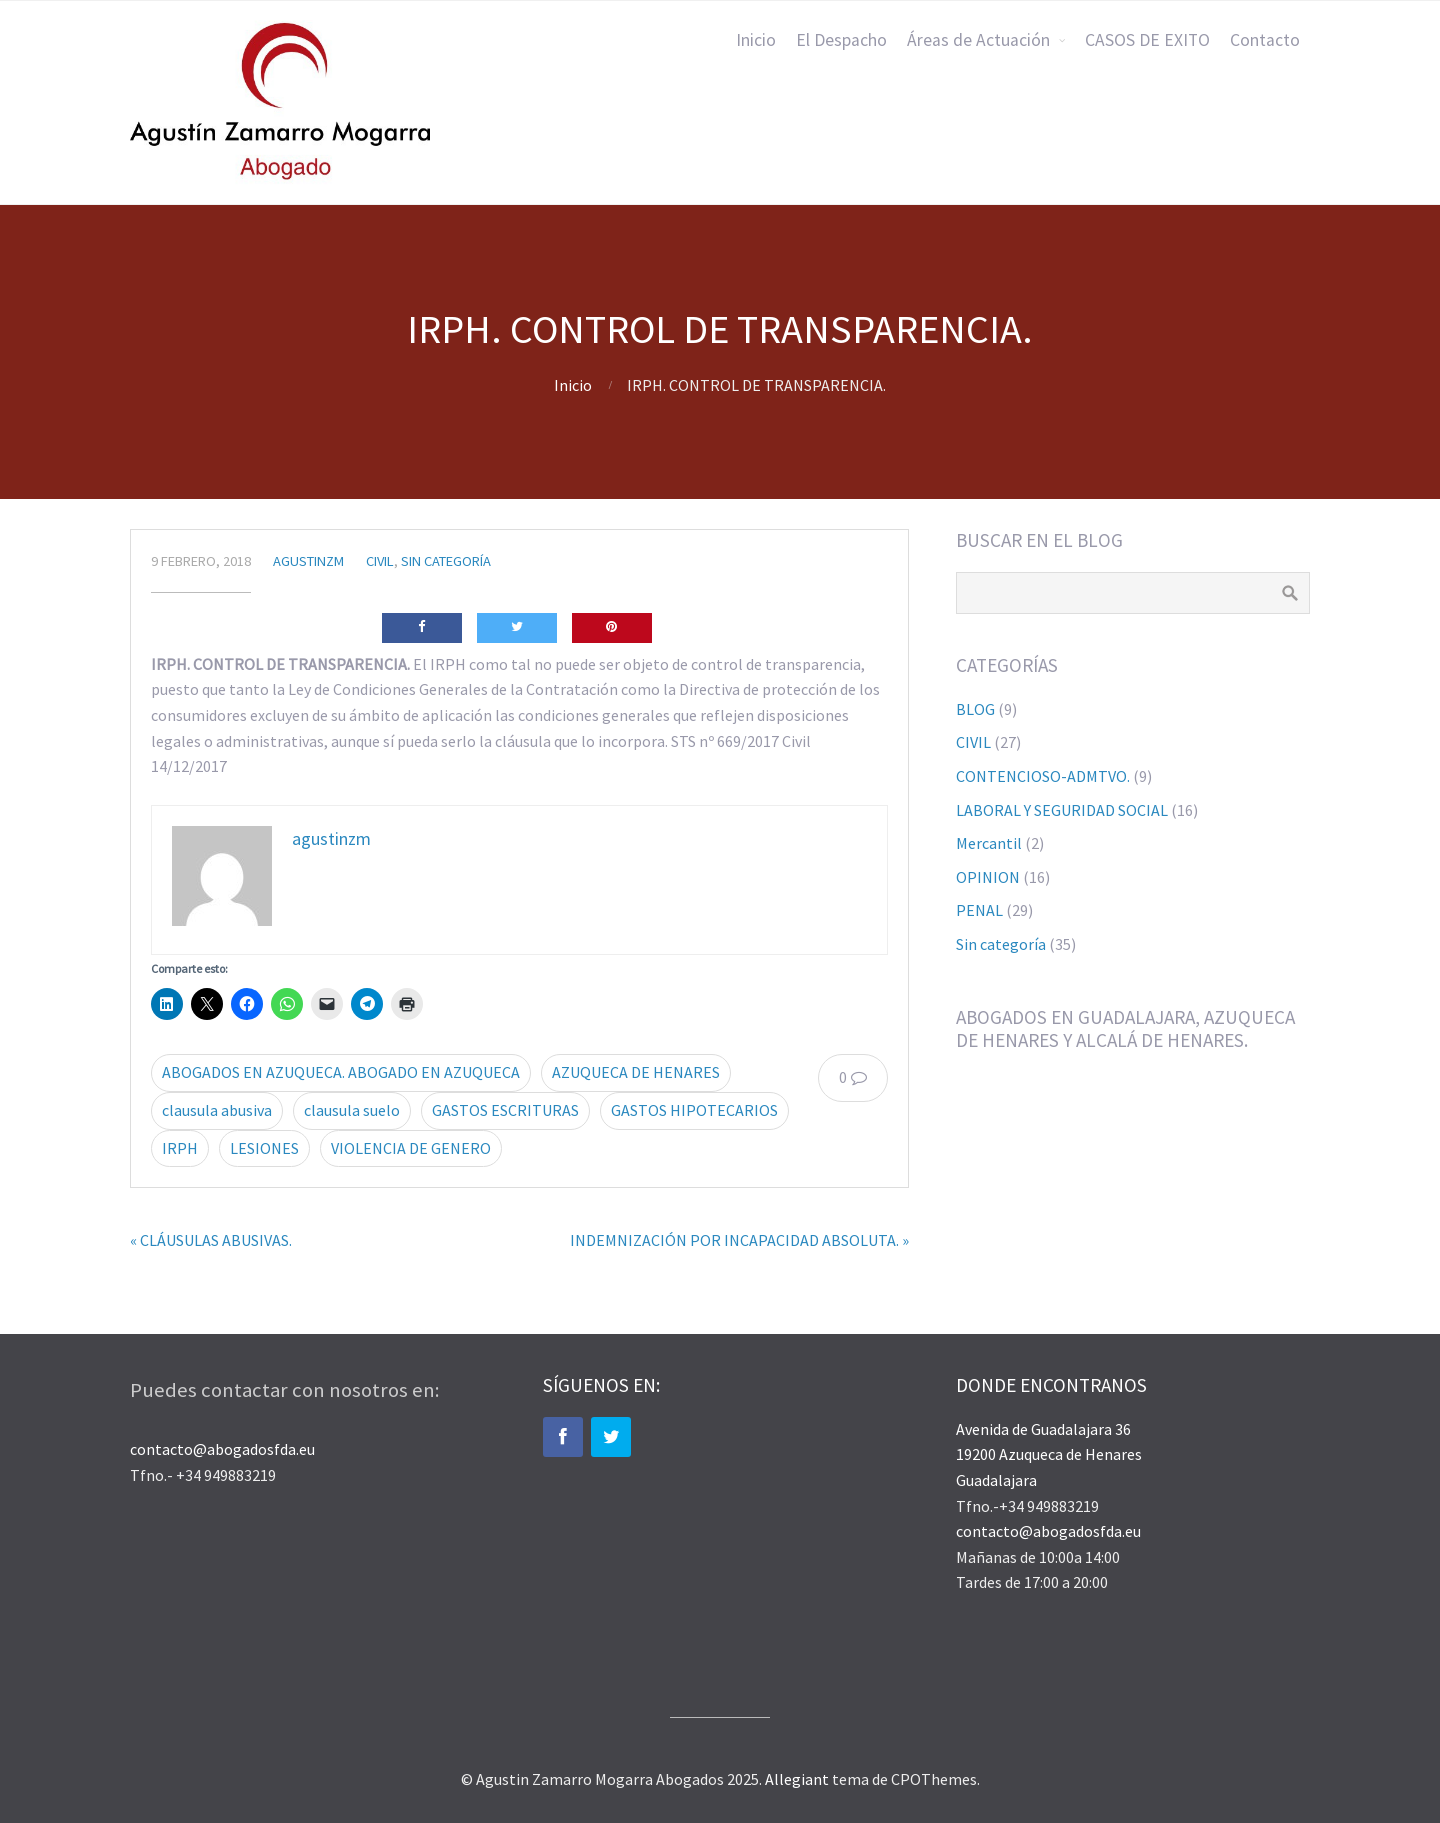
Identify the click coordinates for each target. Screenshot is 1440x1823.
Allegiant (797, 1779)
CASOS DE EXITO (1147, 40)
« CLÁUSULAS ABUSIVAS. (211, 1240)
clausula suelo (352, 1110)
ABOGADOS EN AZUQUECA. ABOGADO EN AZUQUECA (341, 1072)
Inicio (756, 40)
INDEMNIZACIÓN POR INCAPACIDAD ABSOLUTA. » (739, 1240)
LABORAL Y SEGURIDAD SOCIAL (1062, 810)
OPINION (988, 877)
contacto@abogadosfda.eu (222, 1449)
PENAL (979, 910)
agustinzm (308, 561)
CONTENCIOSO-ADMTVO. (1043, 776)
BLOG (975, 709)
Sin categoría (446, 561)
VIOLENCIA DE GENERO (411, 1148)
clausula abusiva (217, 1110)
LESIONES (264, 1148)
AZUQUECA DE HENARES (636, 1072)
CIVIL (380, 561)
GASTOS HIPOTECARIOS (694, 1110)
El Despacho (841, 40)
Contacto (1265, 40)
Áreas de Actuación (978, 40)
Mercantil (989, 843)
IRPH (180, 1148)
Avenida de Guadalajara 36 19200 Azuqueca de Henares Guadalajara (1049, 1454)
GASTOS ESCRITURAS (505, 1110)
